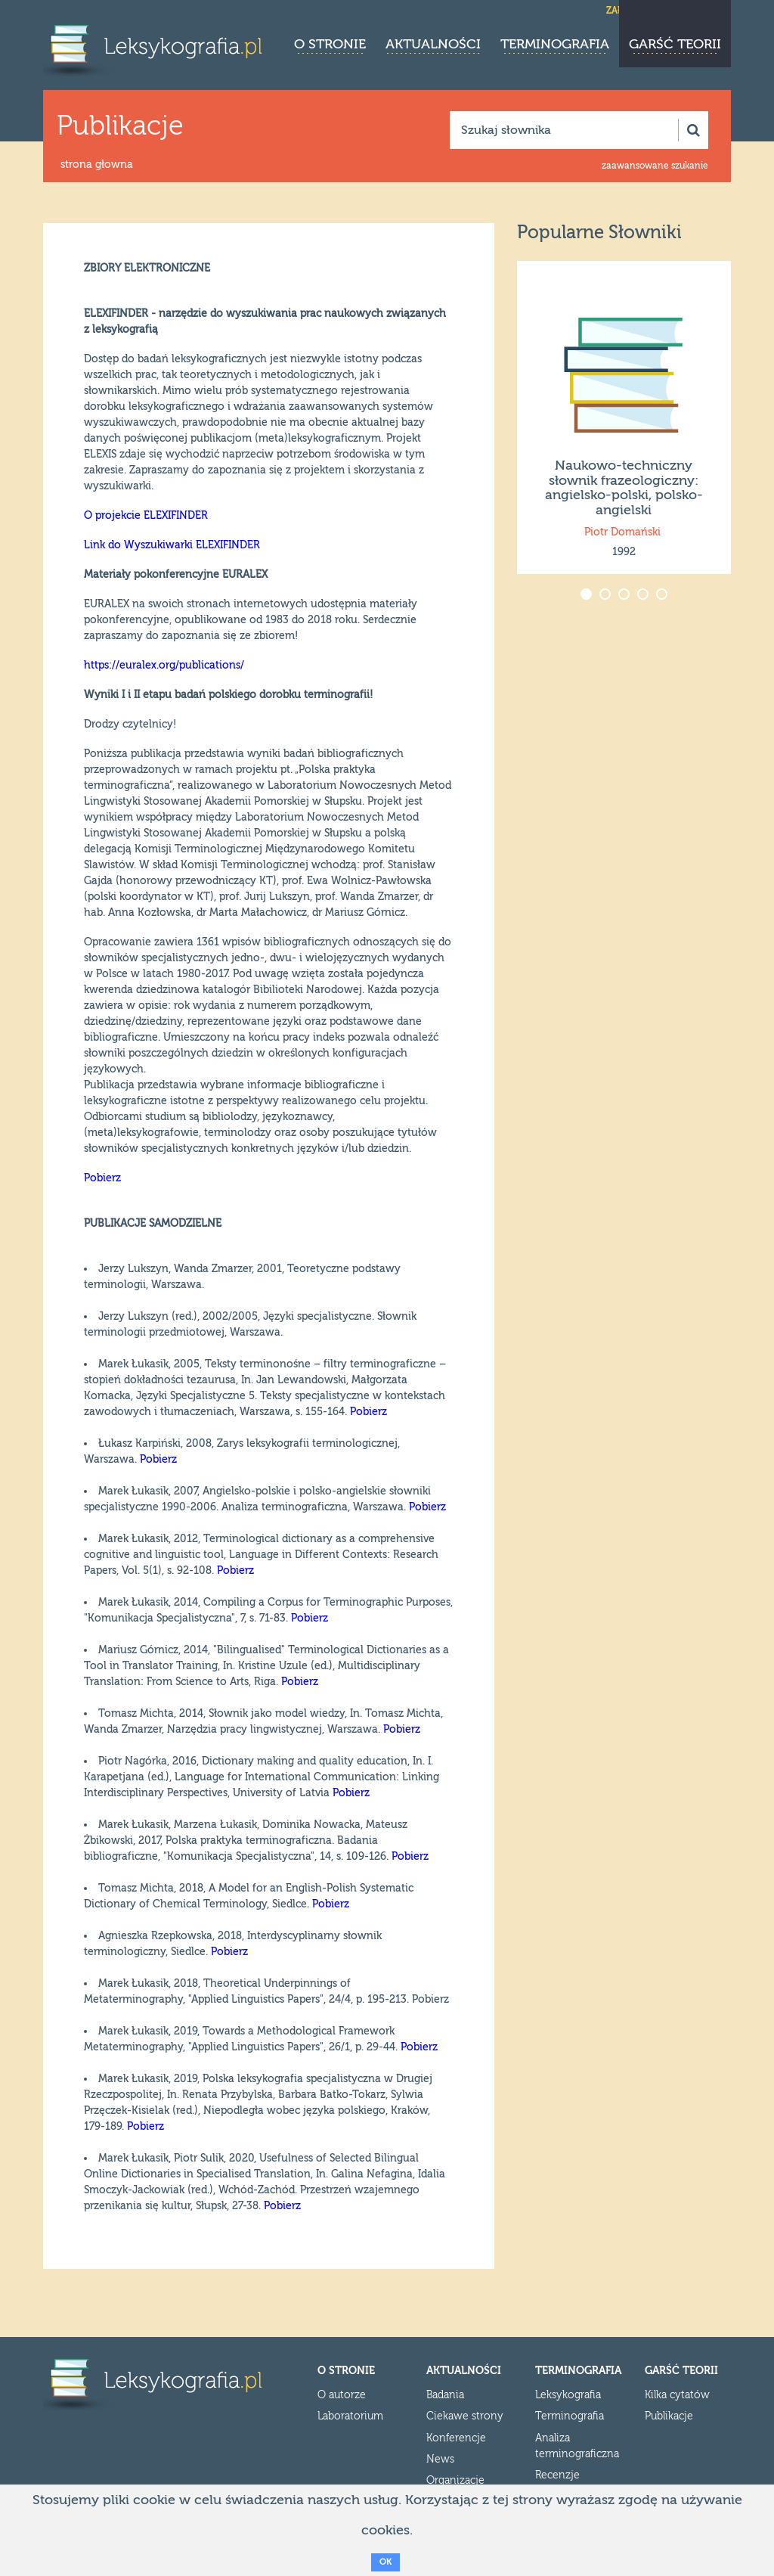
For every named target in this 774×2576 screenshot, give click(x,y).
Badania (445, 2395)
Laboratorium (350, 2416)
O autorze (341, 2395)
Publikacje (669, 2416)
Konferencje (456, 2438)
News (440, 2459)
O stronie (330, 44)
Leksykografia (568, 2395)
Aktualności (433, 44)
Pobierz (102, 1178)
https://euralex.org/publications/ (164, 666)
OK (385, 2562)
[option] (624, 417)
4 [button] (644, 595)
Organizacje (455, 2481)
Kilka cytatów (677, 2395)
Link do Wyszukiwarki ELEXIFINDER (172, 545)
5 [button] (663, 595)
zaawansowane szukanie (655, 165)
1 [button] (587, 595)
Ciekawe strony (464, 2416)
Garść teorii (675, 44)
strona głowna (96, 165)
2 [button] (606, 595)
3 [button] (625, 595)
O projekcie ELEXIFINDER (146, 516)
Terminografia (554, 44)
